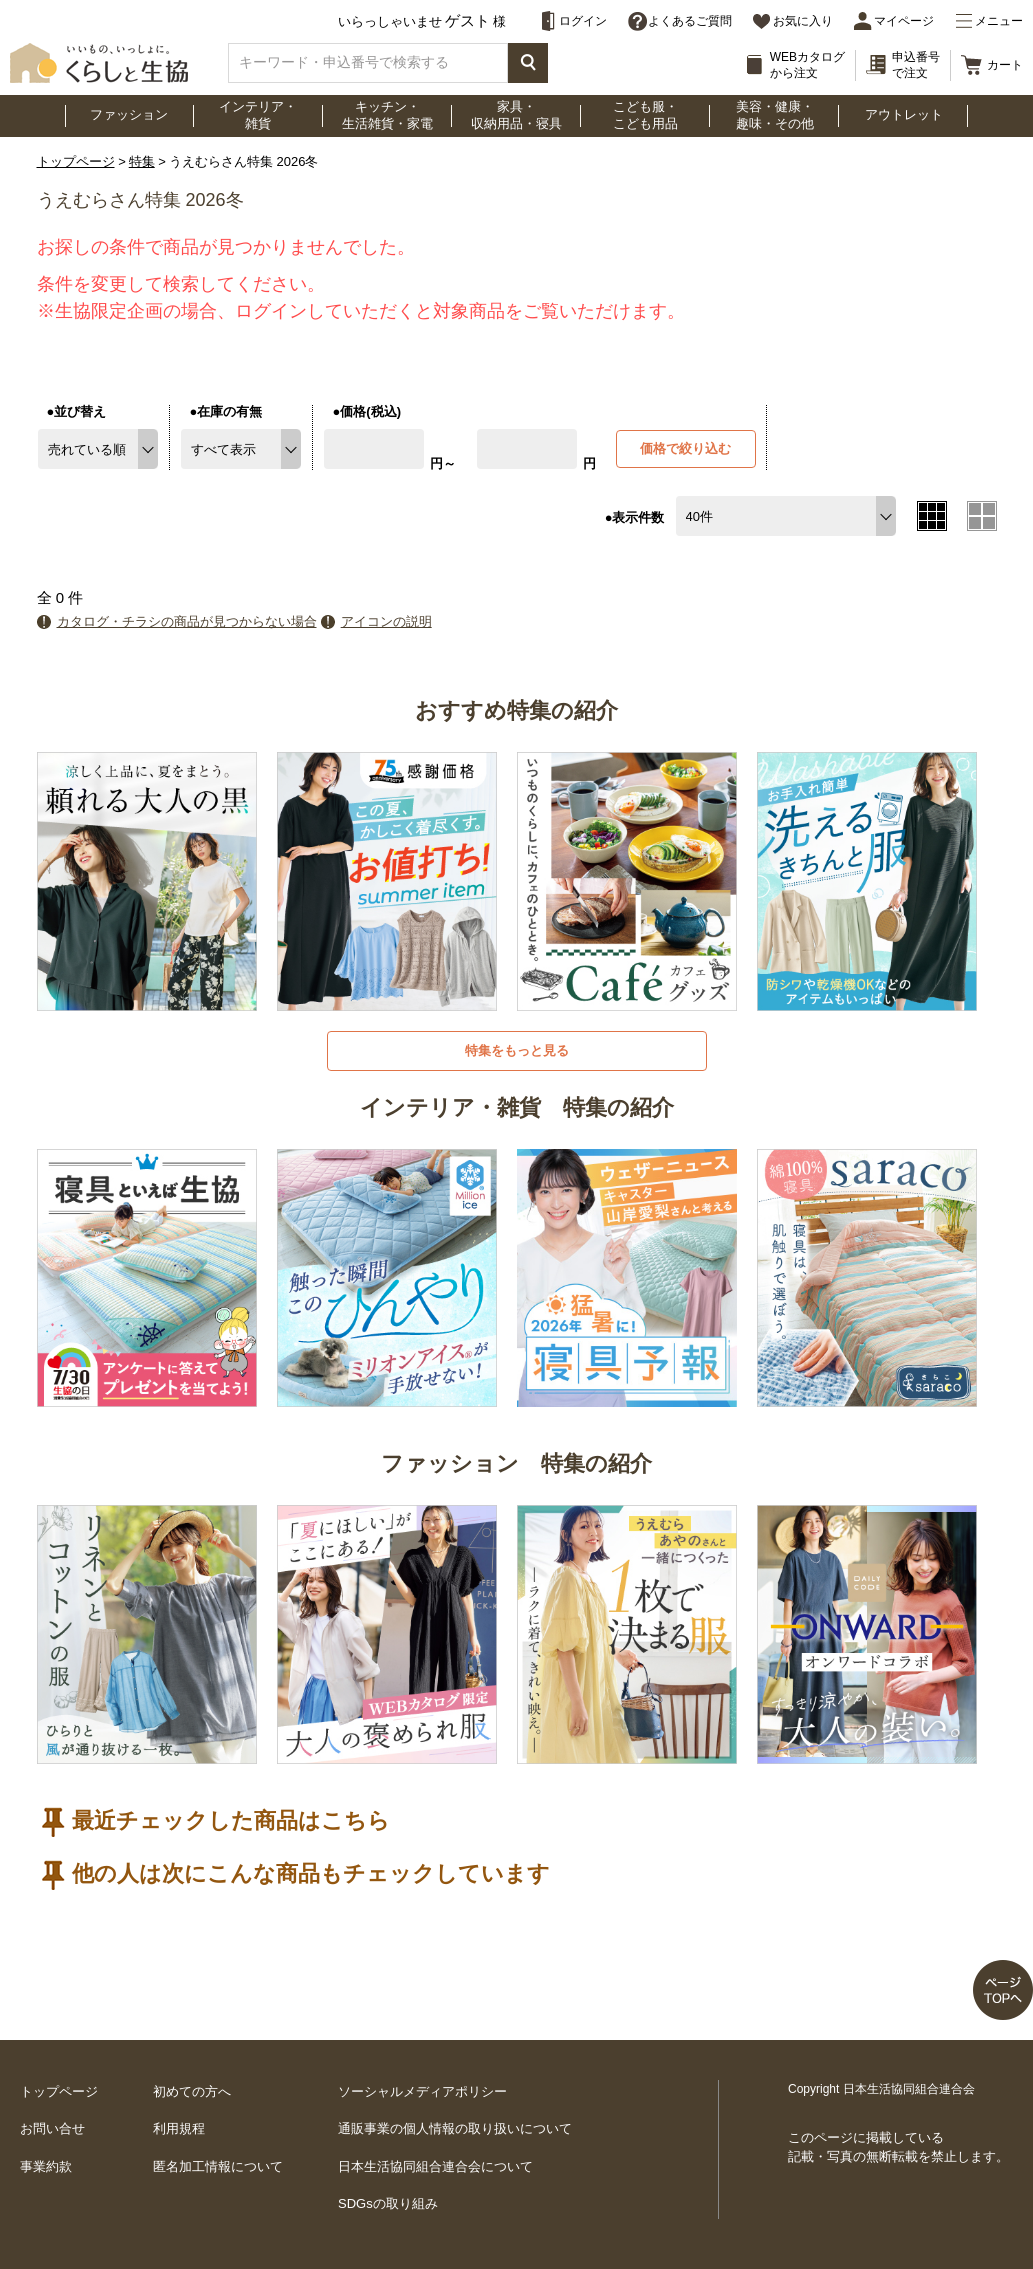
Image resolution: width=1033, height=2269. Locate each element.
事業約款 (46, 2166)
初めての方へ (192, 2091)
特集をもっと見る (517, 1050)
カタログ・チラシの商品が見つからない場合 (187, 621)
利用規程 (179, 2128)
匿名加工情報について (218, 2166)
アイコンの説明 (386, 621)
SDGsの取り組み (388, 2203)
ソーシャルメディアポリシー (422, 2091)
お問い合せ (52, 2128)
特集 (142, 161)
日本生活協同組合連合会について (435, 2166)
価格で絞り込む (685, 448)
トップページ (76, 161)
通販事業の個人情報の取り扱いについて (455, 2128)
